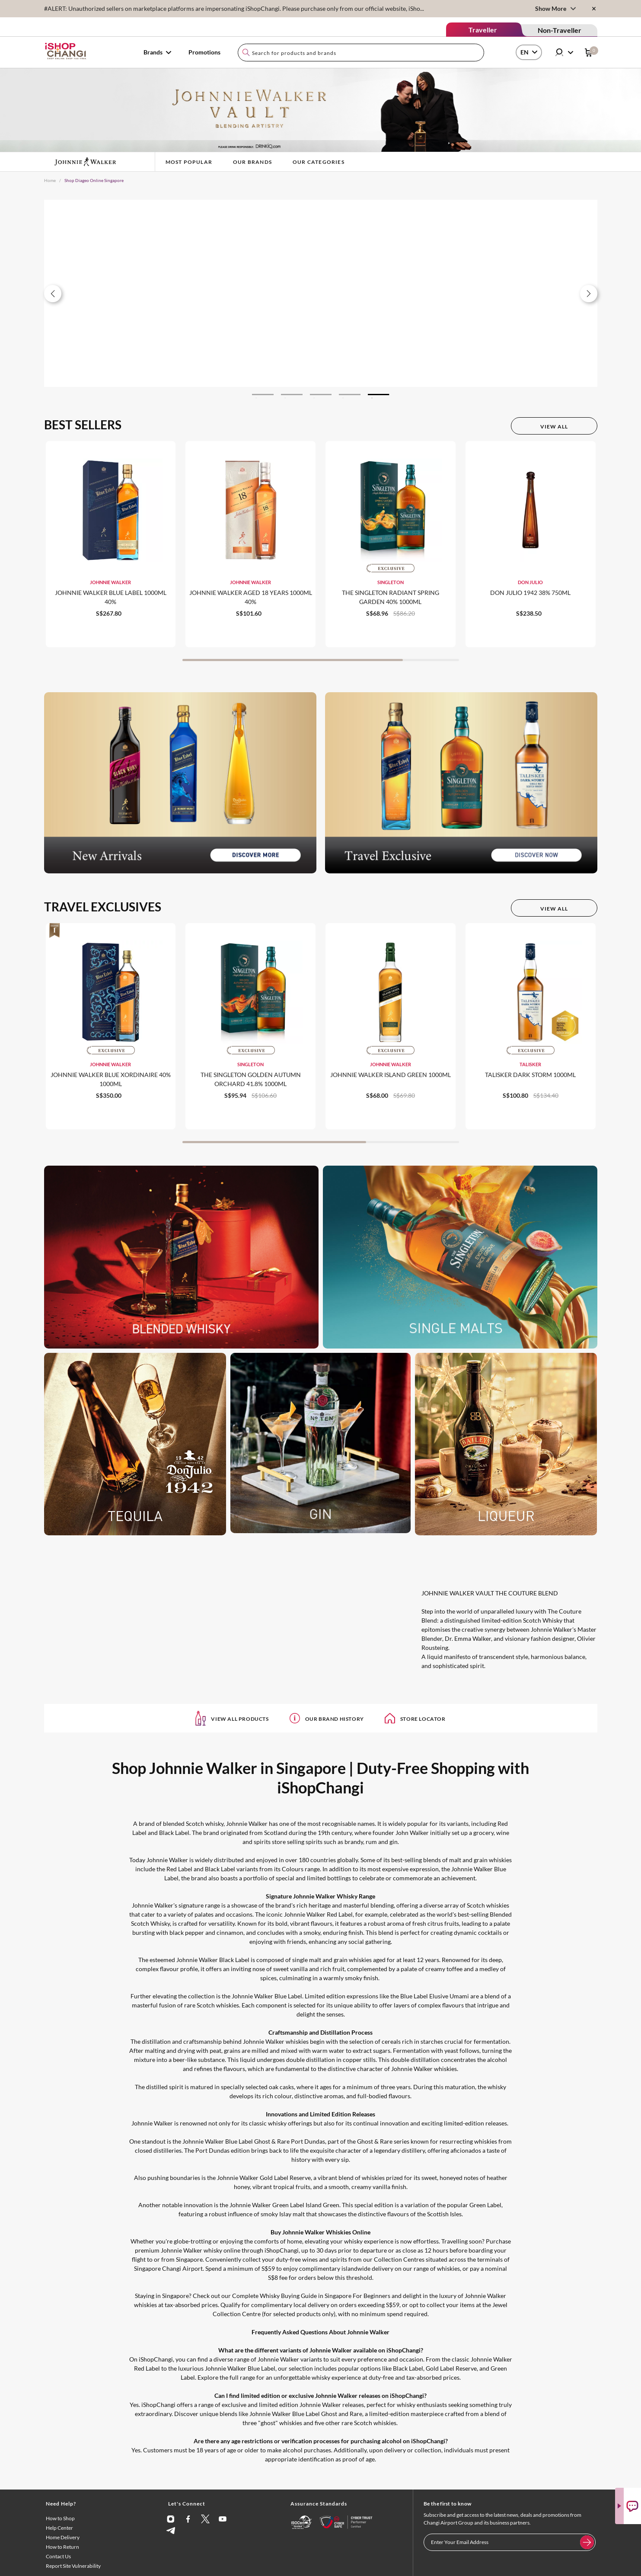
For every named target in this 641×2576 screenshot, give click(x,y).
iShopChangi (282, 2250)
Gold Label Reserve (451, 2368)
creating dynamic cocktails (466, 1932)
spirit (176, 2086)
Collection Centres (399, 2259)
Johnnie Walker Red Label (318, 1914)
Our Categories (318, 162)
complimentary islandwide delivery (346, 2268)
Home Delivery (63, 2537)
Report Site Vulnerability (73, 2566)
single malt (306, 1959)
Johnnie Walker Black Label (212, 1959)
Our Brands (252, 162)
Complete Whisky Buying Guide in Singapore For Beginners (311, 2295)
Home (50, 180)
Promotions (204, 52)
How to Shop (60, 2518)
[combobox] (361, 52)
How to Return (62, 2547)
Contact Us (58, 2556)
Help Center (59, 2528)
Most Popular (189, 162)
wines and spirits (324, 2259)
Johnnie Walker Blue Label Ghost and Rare (305, 2413)
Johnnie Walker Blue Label (267, 1996)
